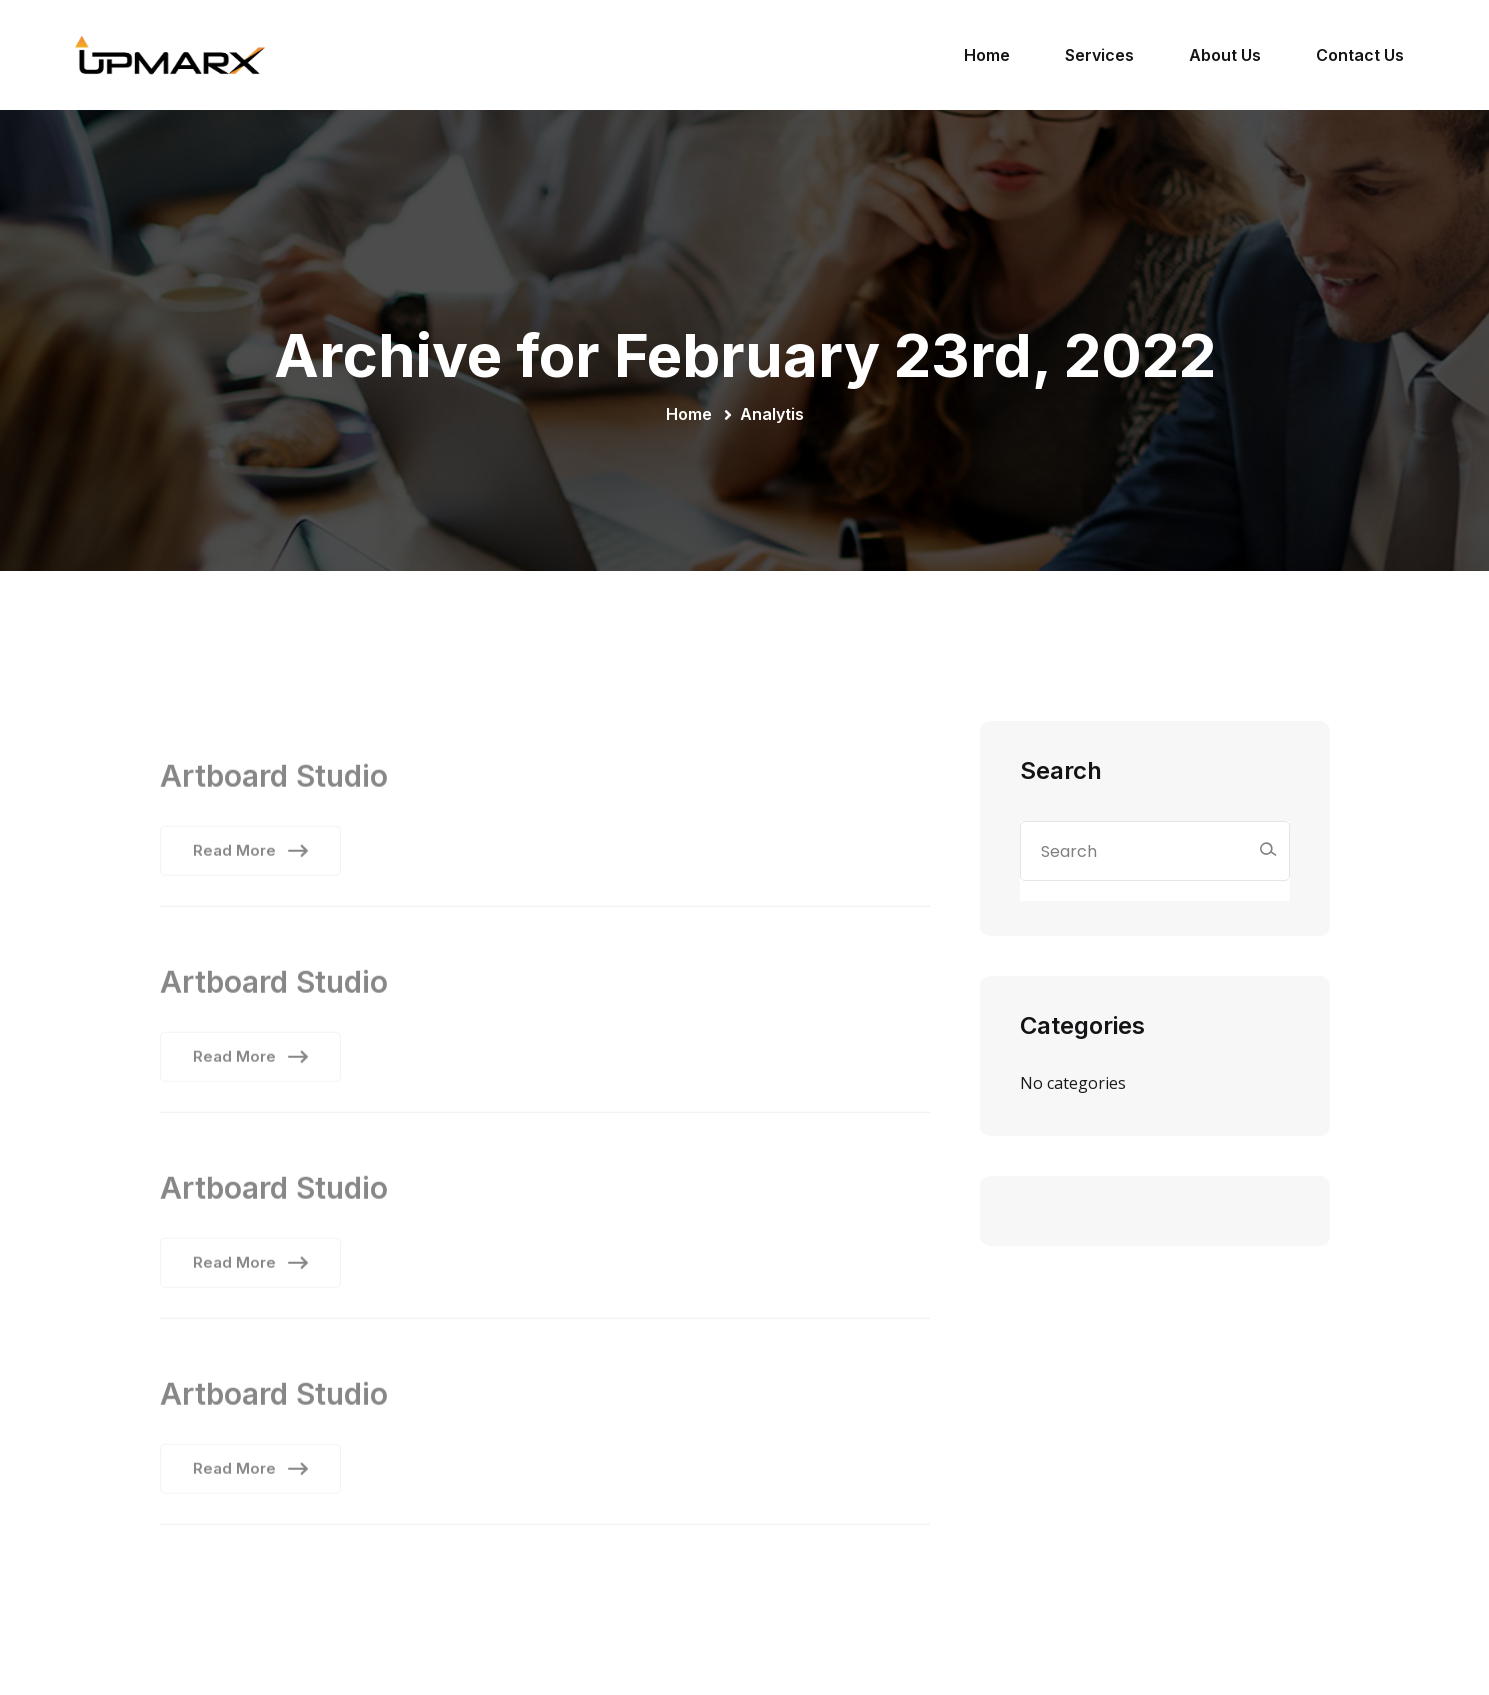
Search (1061, 770)
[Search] (1267, 849)
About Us (1225, 55)
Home (987, 55)
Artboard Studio (274, 781)
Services (1099, 55)
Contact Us (1360, 55)
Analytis (772, 414)
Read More (250, 855)
